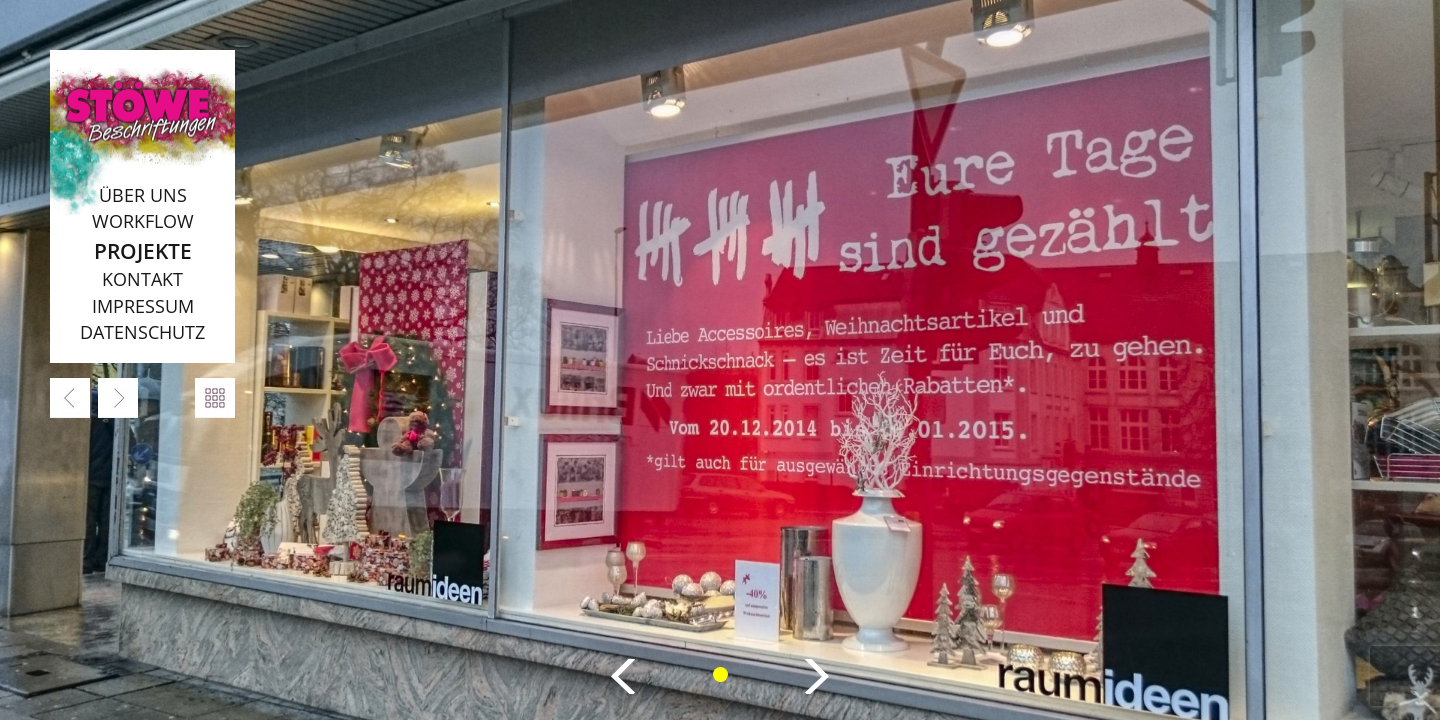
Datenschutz (142, 332)
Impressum (143, 306)
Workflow (143, 221)
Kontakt (142, 279)
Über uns (143, 195)
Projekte (143, 250)
